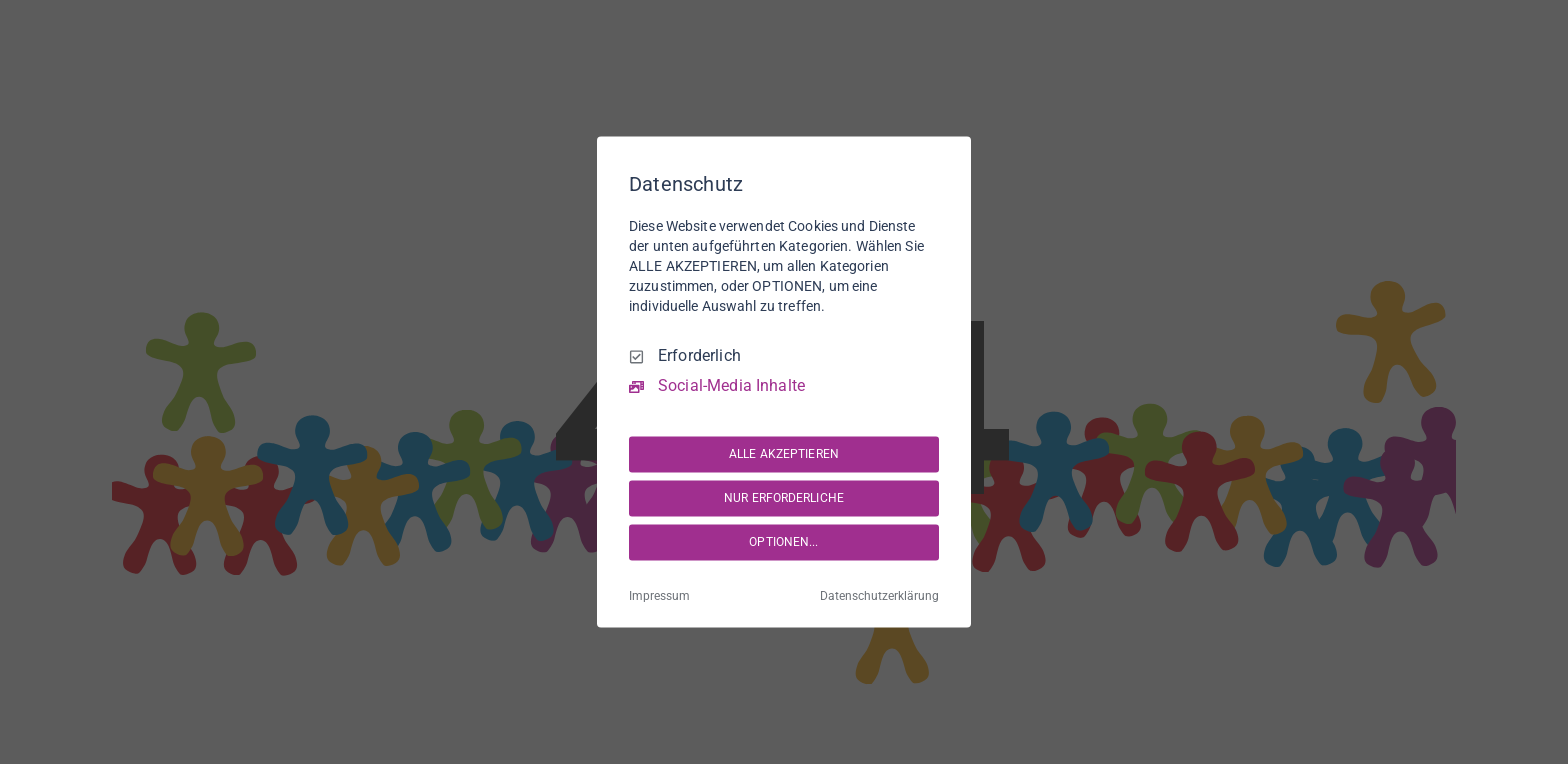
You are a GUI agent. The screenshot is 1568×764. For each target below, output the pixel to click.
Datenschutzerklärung (879, 597)
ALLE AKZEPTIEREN (784, 454)
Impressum (659, 597)
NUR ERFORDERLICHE (784, 498)
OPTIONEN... (783, 542)
